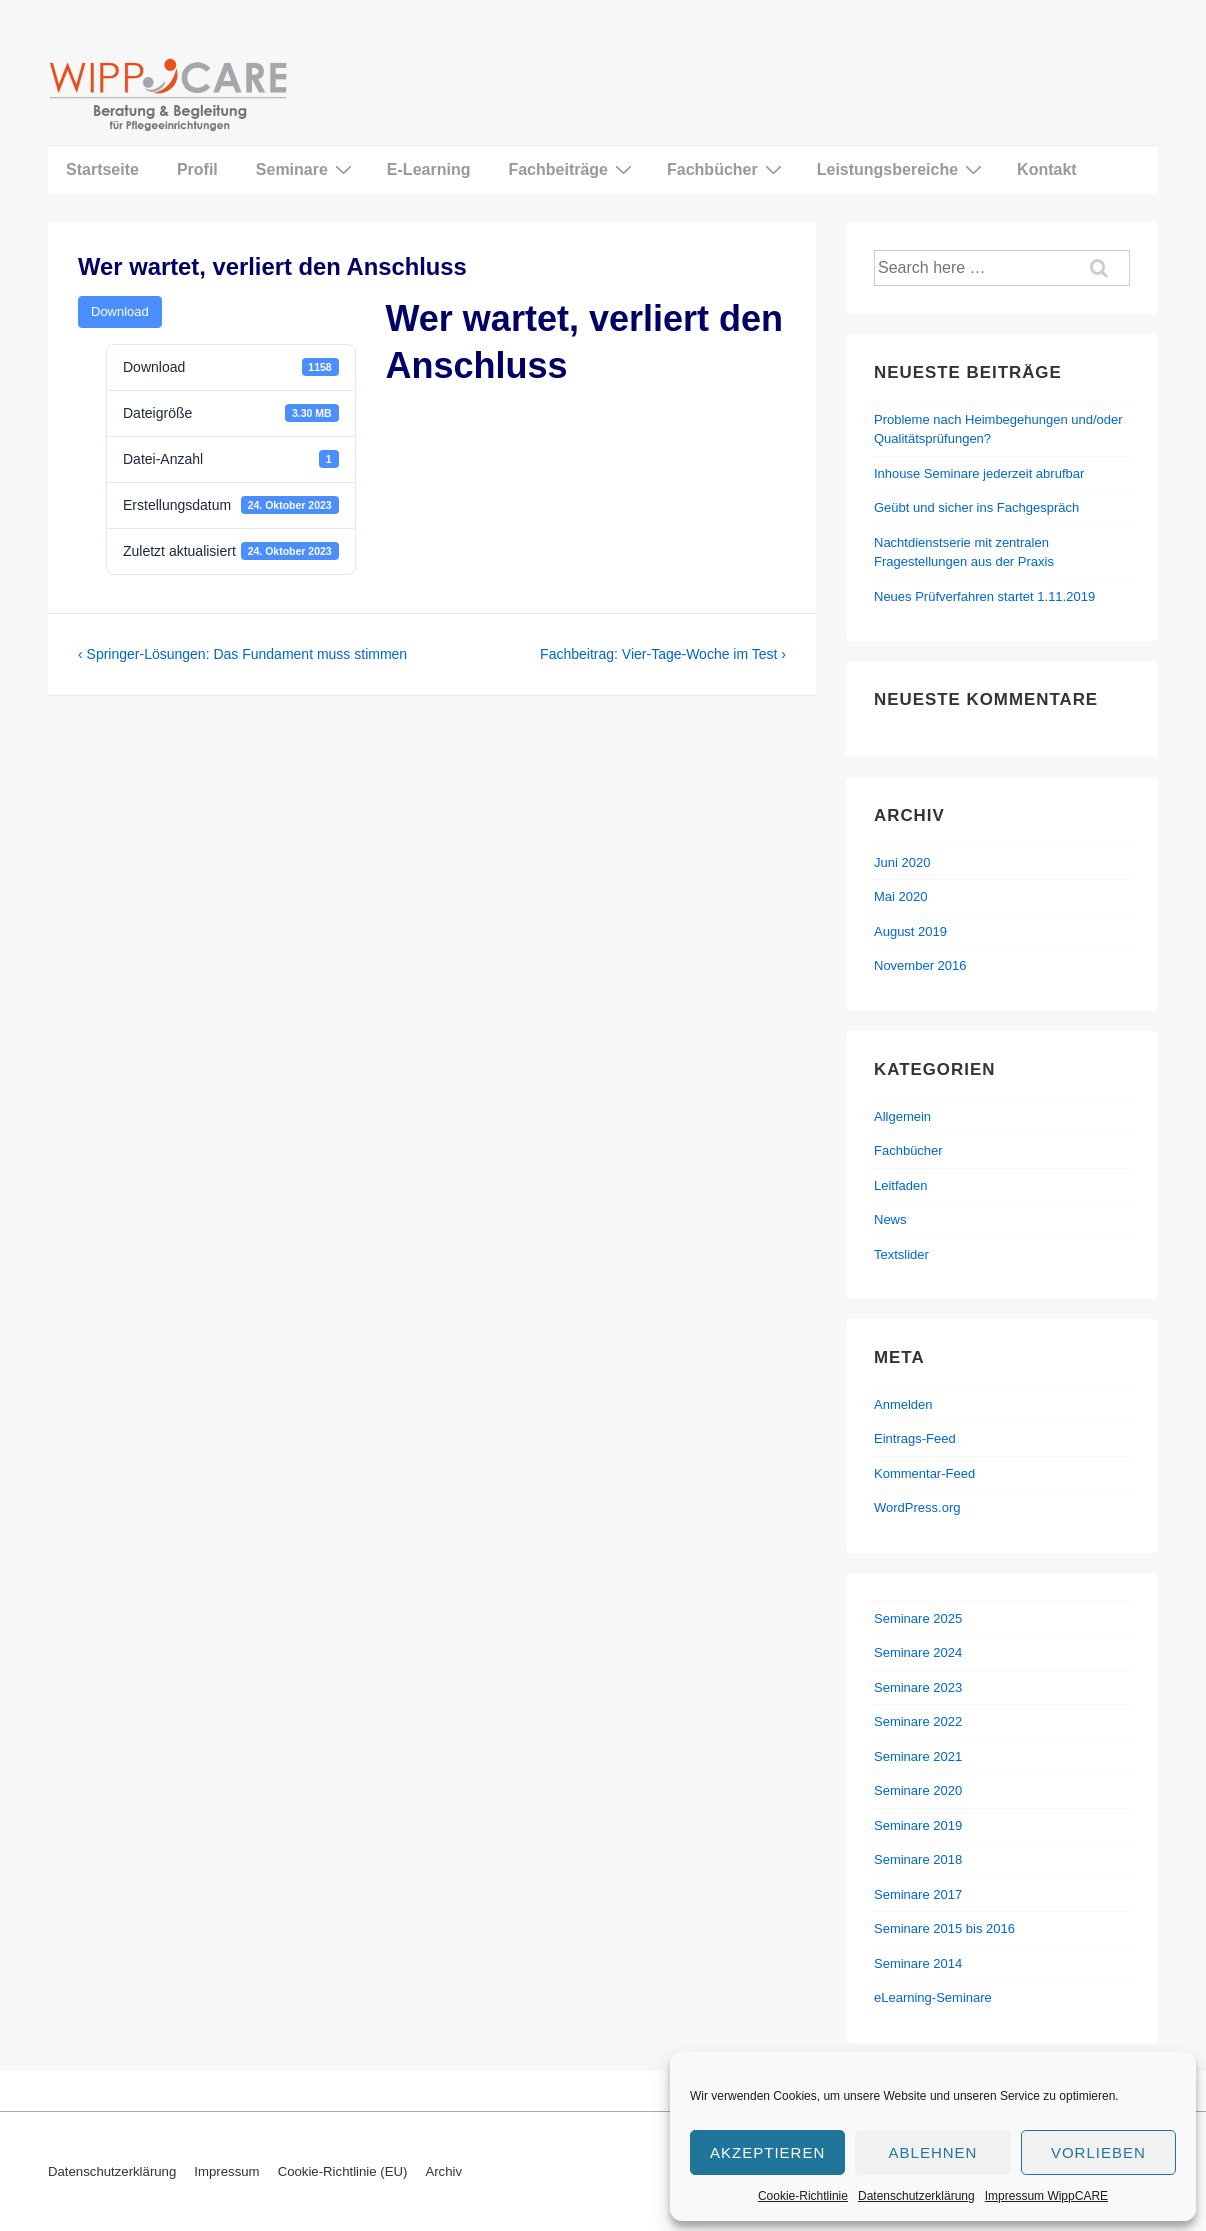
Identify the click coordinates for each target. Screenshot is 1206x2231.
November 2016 (920, 965)
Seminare (306, 169)
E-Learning (429, 169)
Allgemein (902, 1116)
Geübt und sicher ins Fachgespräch (976, 507)
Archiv (443, 2171)
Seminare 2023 (918, 1687)
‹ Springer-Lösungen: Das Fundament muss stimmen (242, 654)
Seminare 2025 (918, 1618)
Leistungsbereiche (902, 169)
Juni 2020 (902, 862)
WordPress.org (917, 1507)
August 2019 (910, 931)
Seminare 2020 (918, 1790)
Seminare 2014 (918, 1963)
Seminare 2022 (918, 1721)
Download (120, 311)
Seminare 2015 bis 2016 (944, 1928)
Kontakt (1047, 169)
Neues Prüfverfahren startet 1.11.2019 (984, 596)
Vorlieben (1098, 2152)
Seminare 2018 (918, 1859)
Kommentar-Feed (924, 1473)
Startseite (102, 169)
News (890, 1219)
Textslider (901, 1254)
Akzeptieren (767, 2152)
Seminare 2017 (918, 1894)
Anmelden (903, 1404)
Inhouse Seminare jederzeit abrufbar (979, 473)
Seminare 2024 (918, 1652)
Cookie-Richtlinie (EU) (343, 2171)
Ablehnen (933, 2152)
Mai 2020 (900, 896)
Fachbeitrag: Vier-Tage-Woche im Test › (663, 654)
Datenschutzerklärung (916, 2196)
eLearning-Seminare (933, 1997)
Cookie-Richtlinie (803, 2196)
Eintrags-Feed (915, 1438)
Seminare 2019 (918, 1825)
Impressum (226, 2171)
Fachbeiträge (572, 169)
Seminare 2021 (918, 1756)
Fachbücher (727, 169)
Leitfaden (901, 1185)
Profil (197, 169)
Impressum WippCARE (1046, 2196)
